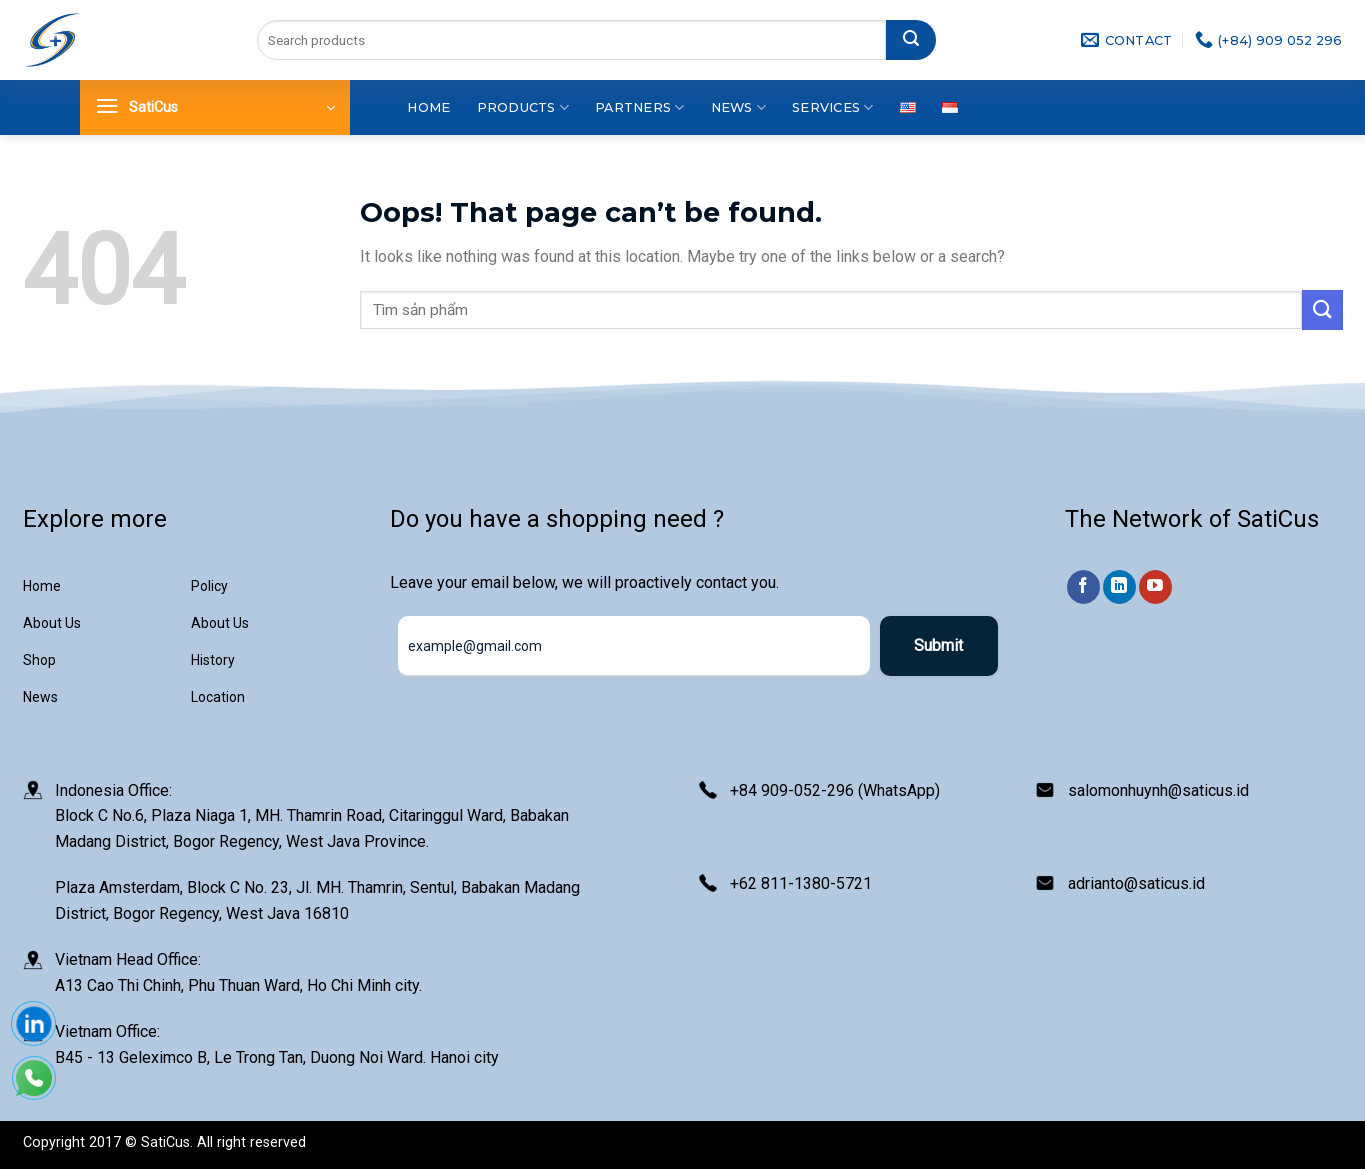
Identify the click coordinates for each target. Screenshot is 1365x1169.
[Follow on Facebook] (1083, 587)
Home (428, 107)
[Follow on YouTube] (1155, 587)
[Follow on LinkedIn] (1119, 587)
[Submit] (911, 40)
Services (833, 107)
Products (523, 107)
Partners (640, 107)
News (738, 107)
